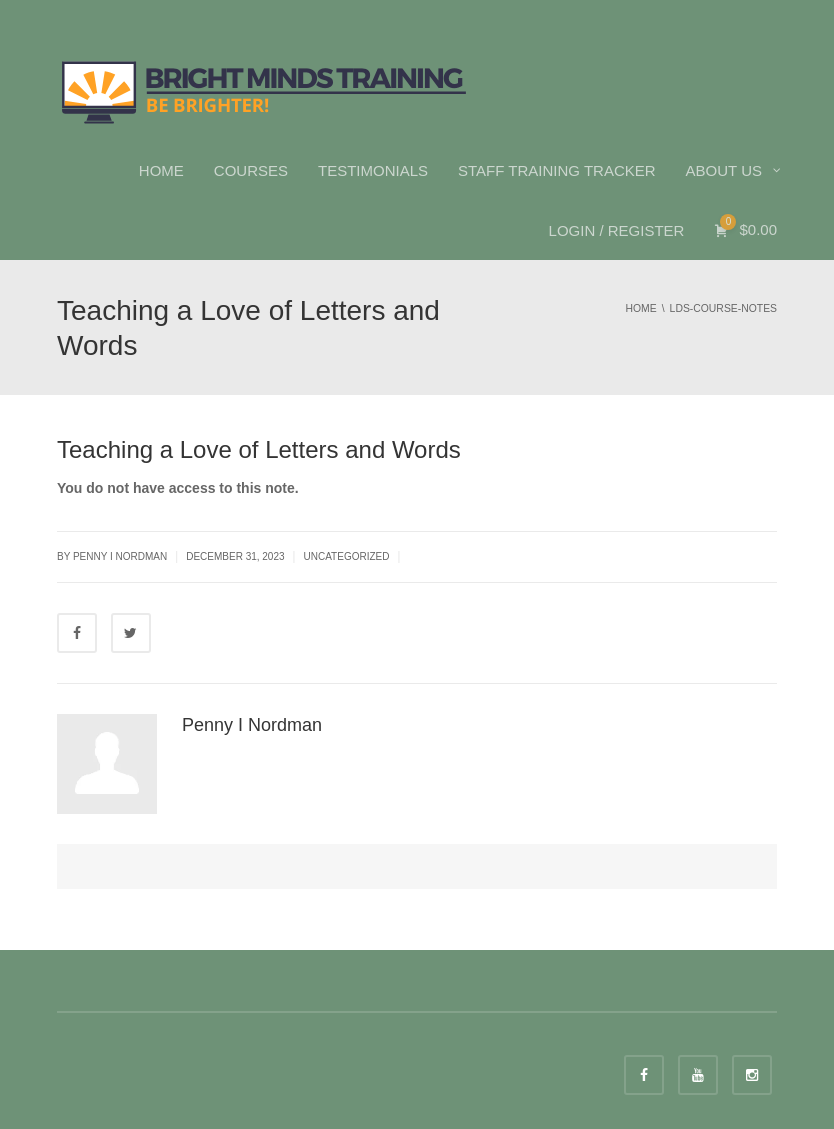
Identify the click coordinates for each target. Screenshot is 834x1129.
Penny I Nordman (252, 725)
